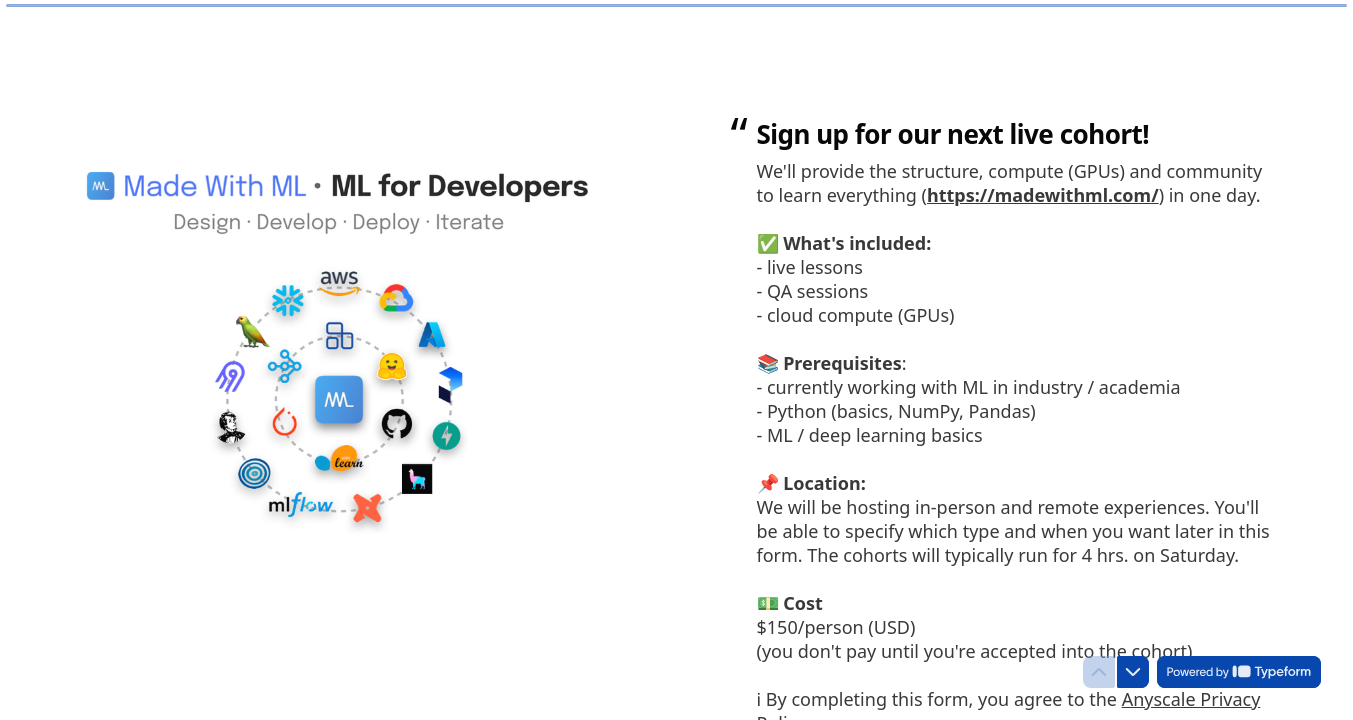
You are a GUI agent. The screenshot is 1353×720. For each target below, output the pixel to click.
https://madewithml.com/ (1043, 195)
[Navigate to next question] (1133, 672)
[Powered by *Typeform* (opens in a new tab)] (1239, 672)
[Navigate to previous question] (1099, 672)
